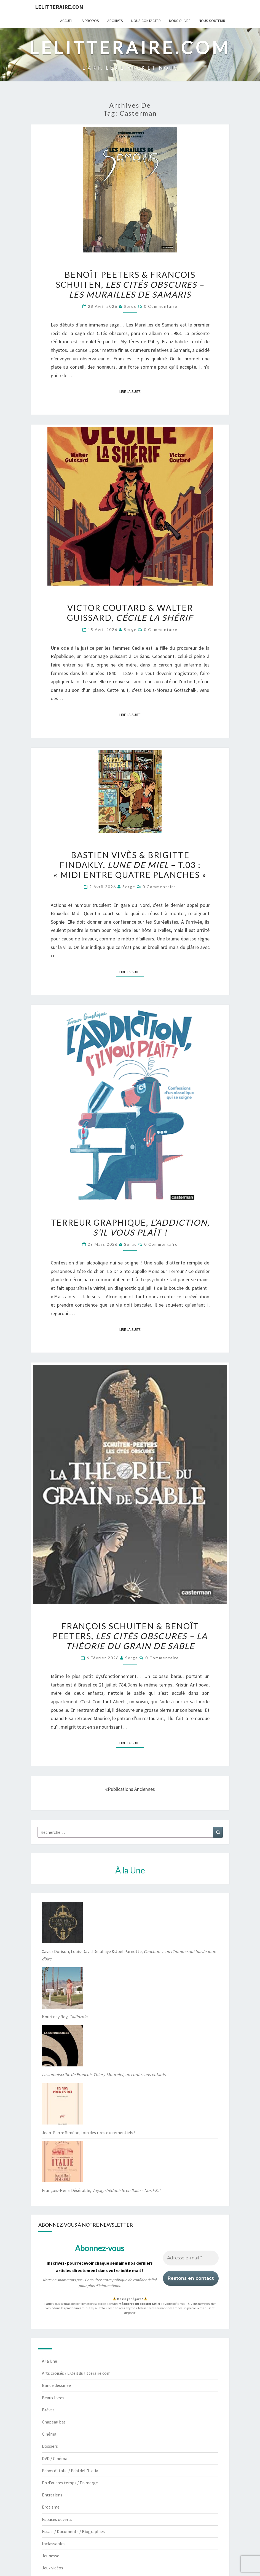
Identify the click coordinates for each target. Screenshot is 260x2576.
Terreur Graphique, (130, 1227)
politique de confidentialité (134, 2279)
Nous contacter (146, 20)
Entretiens (52, 2495)
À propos (90, 20)
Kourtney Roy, (64, 2016)
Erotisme (51, 2507)
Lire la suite (131, 391)
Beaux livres (53, 2397)
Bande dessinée (56, 2385)
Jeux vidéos (52, 2567)
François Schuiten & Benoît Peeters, (130, 1636)
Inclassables (53, 2543)
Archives (115, 20)
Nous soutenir (212, 20)
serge (130, 306)
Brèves (48, 2409)
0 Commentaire (161, 306)
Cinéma (49, 2434)
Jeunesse (50, 2555)
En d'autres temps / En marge (70, 2482)
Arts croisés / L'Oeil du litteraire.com (76, 2373)
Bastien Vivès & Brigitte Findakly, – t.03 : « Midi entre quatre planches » (130, 865)
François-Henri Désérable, (101, 2190)
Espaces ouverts (57, 2519)
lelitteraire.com (59, 6)
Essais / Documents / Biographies (73, 2531)
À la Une (49, 2361)
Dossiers (50, 2446)
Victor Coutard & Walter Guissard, (130, 612)
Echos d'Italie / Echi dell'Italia (70, 2470)
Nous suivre (180, 20)
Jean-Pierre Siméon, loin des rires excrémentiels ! (88, 2132)
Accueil (66, 20)
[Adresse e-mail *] (190, 2258)
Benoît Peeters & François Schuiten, (130, 284)
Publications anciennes (130, 1789)
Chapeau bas (54, 2422)
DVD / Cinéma (54, 2458)
